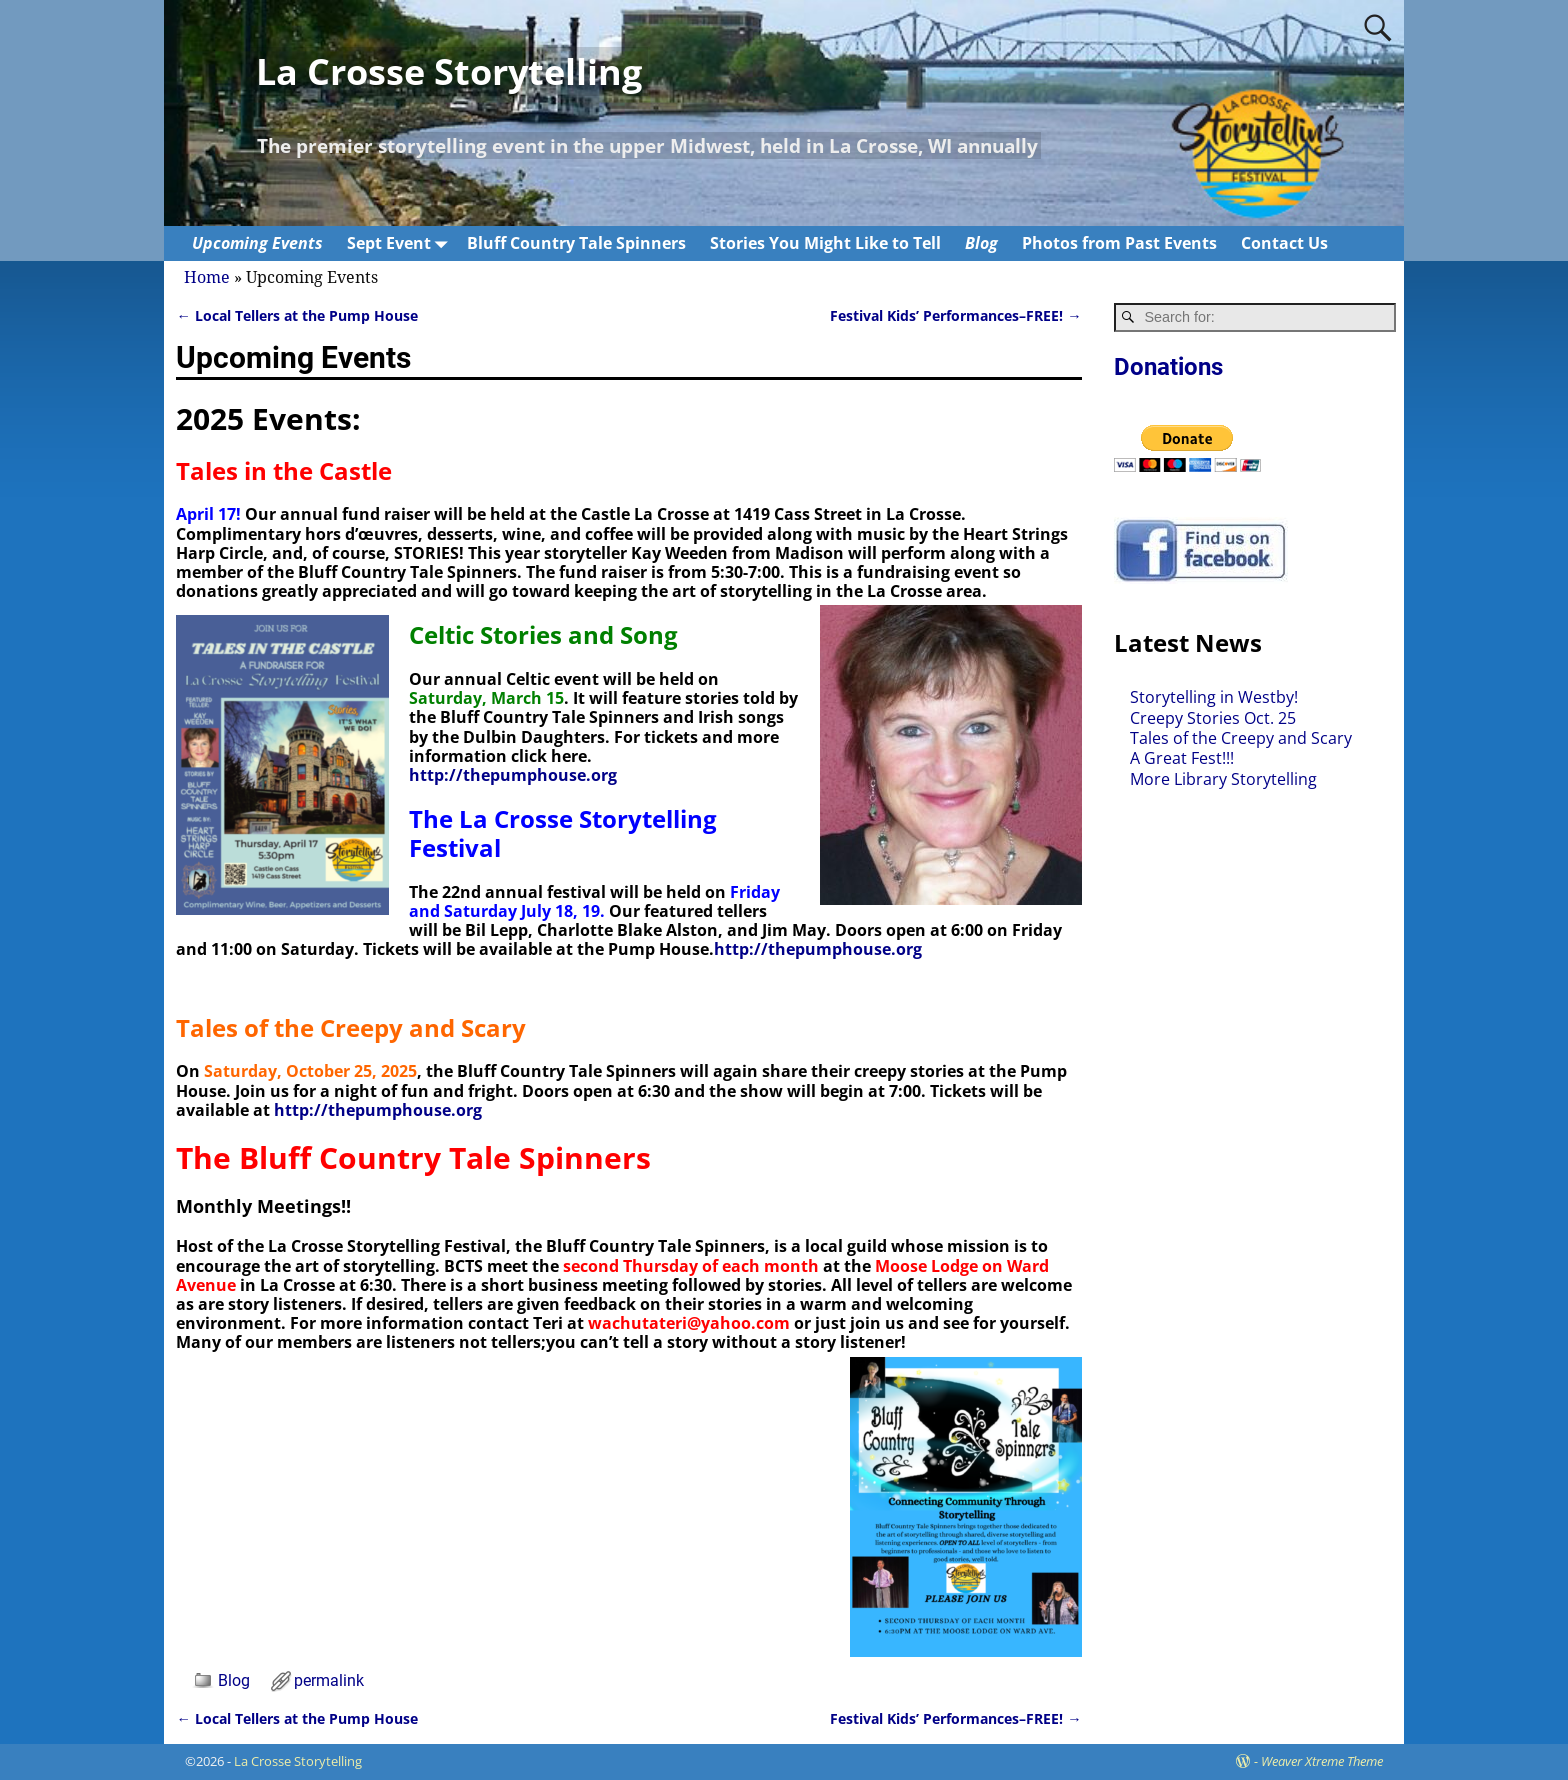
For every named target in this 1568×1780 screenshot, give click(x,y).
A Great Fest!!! (1182, 758)
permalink (329, 1680)
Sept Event (401, 243)
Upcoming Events (257, 243)
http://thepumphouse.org (513, 775)
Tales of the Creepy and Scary (1241, 738)
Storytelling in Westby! (1214, 697)
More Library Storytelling (1223, 779)
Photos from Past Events (1119, 243)
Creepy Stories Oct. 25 (1213, 718)
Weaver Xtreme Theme (1322, 1761)
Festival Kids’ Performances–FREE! (955, 315)
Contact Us (1284, 243)
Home (207, 277)
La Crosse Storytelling (449, 71)
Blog (981, 243)
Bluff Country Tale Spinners (576, 243)
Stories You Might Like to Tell (825, 243)
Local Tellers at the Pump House (296, 315)
